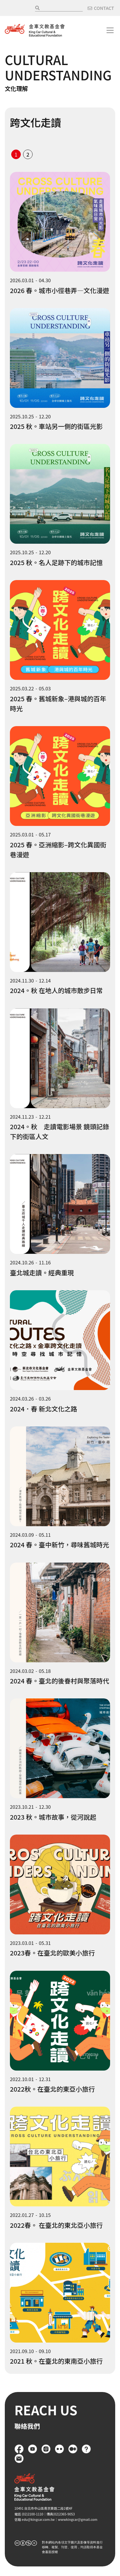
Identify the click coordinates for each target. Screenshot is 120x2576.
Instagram (46, 2449)
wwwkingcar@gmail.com (77, 2519)
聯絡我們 (19, 2458)
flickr (59, 2449)
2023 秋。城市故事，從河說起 (53, 1817)
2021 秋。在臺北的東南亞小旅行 (56, 2361)
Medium (73, 2449)
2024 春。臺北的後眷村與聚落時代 (59, 1680)
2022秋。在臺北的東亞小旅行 (52, 2089)
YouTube (32, 2449)
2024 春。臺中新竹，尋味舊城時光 (59, 1544)
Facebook (19, 2449)
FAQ (86, 2449)
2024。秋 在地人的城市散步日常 (56, 990)
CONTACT (104, 8)
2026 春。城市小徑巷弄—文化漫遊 (59, 290)
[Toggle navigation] (110, 30)
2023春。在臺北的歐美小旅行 (52, 1952)
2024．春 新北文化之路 (43, 1408)
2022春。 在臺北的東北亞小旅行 (56, 2225)
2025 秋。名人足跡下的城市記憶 (56, 562)
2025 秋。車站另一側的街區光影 (56, 426)
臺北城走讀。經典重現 (42, 1272)
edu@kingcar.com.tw (38, 2519)
